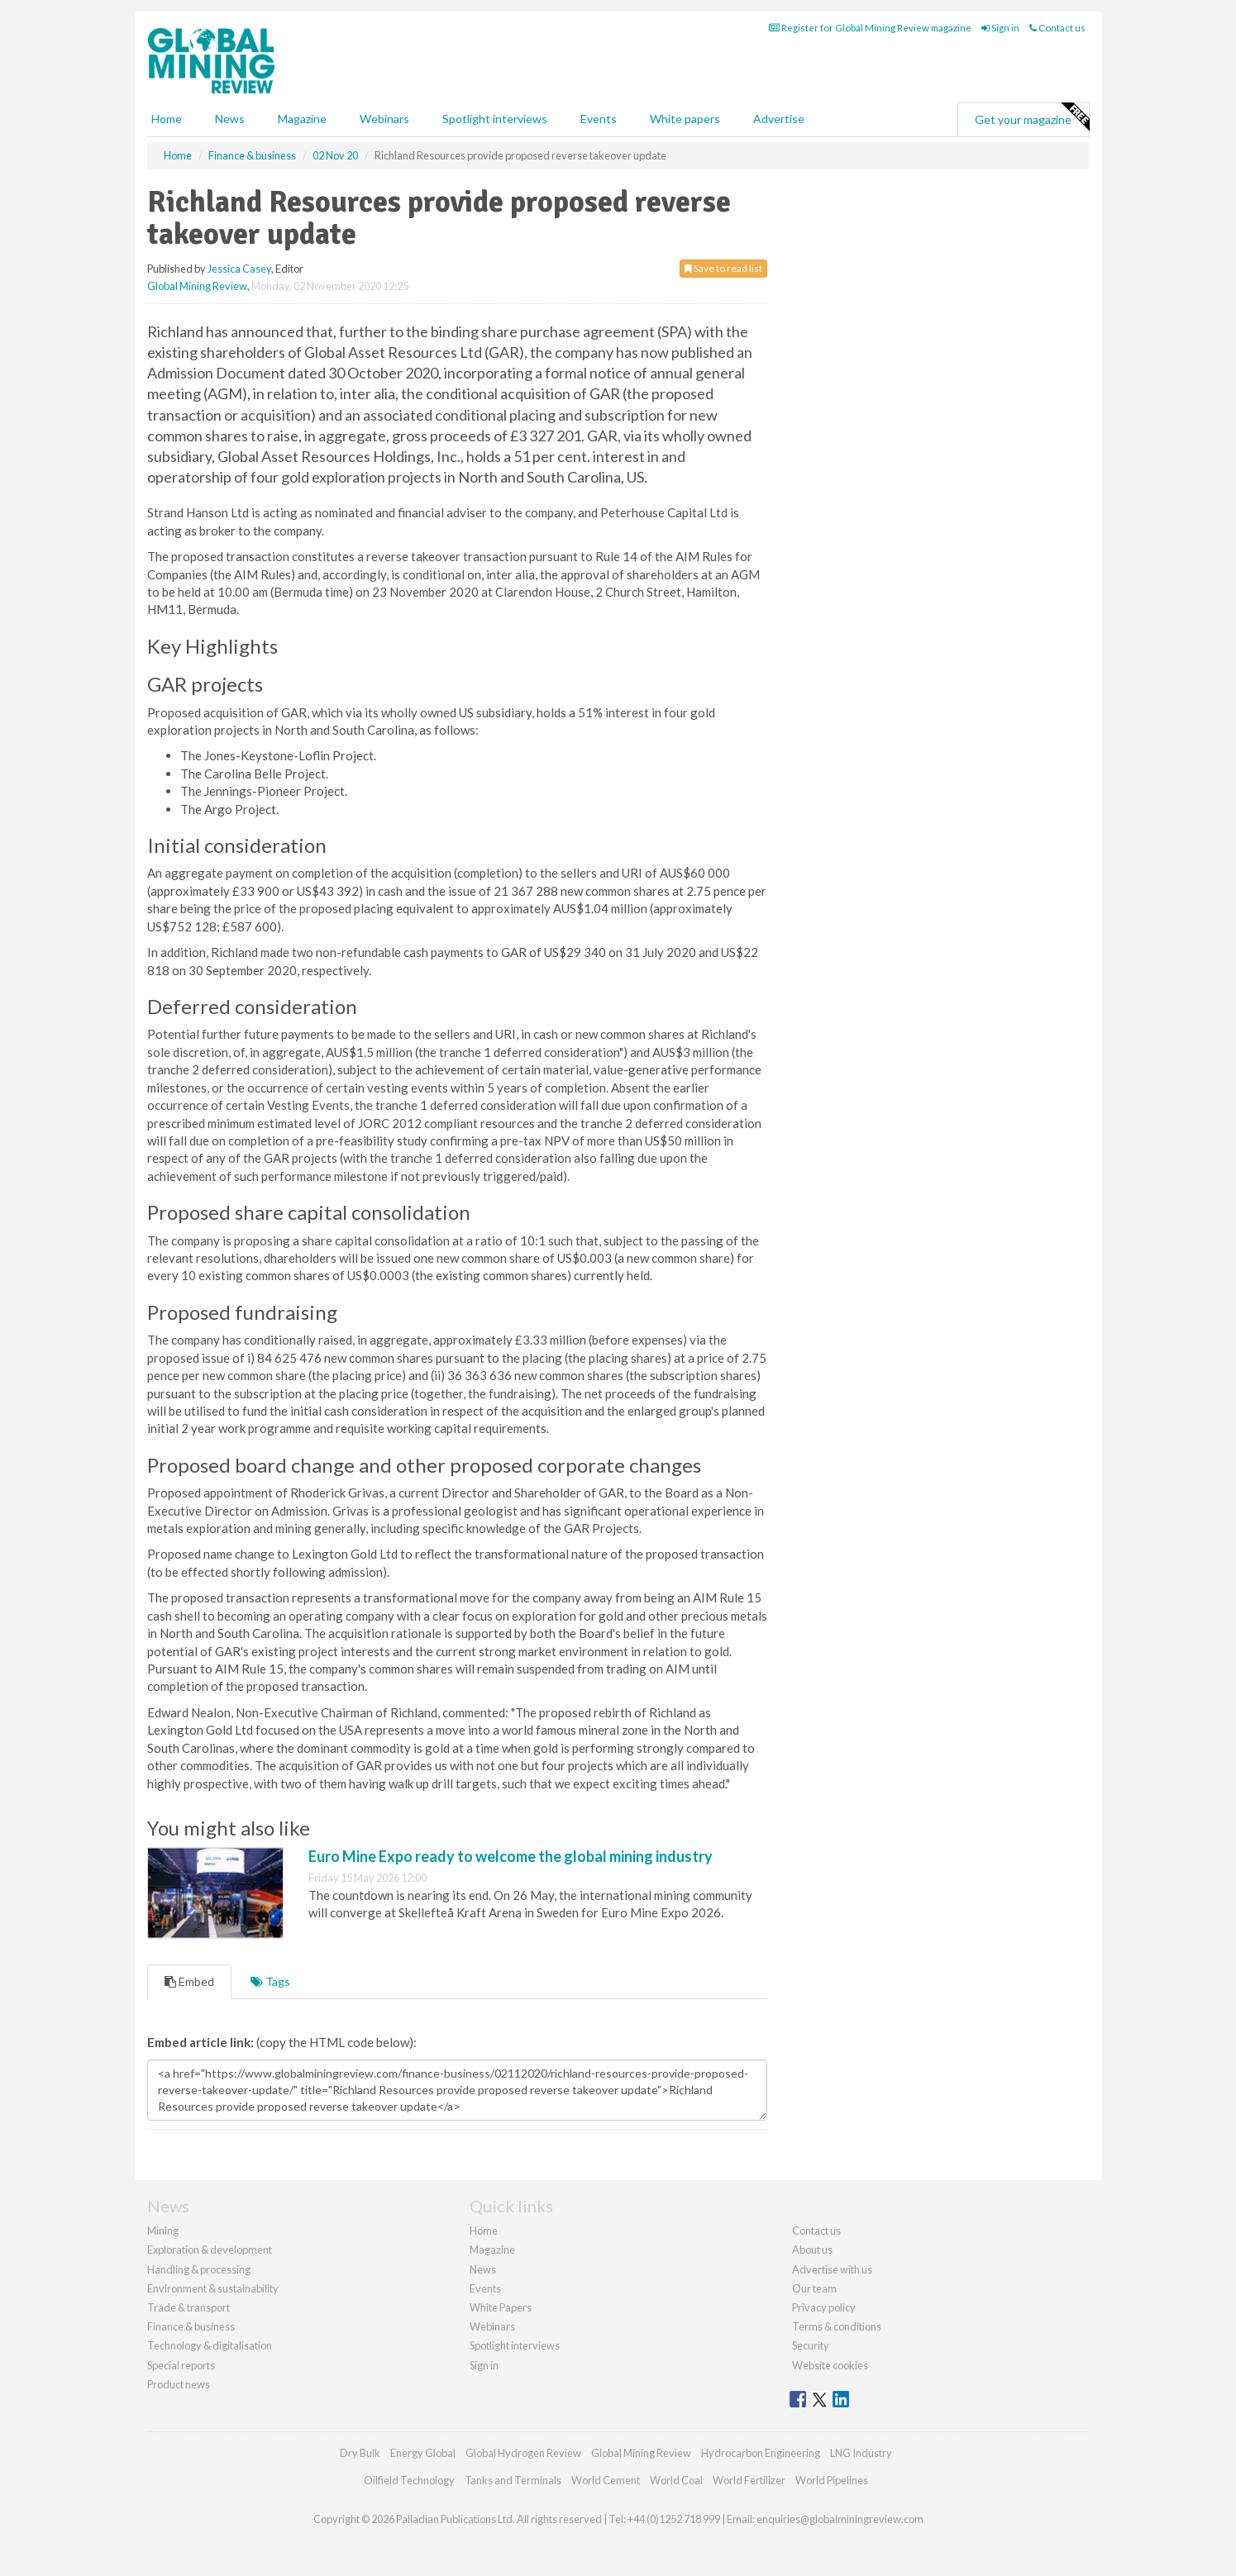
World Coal (676, 2480)
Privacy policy (824, 2307)
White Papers (501, 2307)
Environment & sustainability (213, 2288)
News (483, 2269)
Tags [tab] (270, 1981)
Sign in (1000, 27)
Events (598, 119)
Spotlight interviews (494, 119)
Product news (178, 2384)
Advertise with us (832, 2269)
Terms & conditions (836, 2326)
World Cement (605, 2480)
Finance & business (191, 2326)
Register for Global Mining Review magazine (870, 27)
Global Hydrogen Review (523, 2452)
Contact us (1057, 27)
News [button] (230, 119)
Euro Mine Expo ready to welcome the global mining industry (510, 1856)
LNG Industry (861, 2452)
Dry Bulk (360, 2452)
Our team (814, 2288)
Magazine (302, 119)
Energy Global (423, 2452)
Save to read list (723, 268)
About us (812, 2249)
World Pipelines (831, 2480)
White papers (685, 119)
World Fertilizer (749, 2480)
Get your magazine (1032, 117)
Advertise (778, 119)
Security (810, 2345)
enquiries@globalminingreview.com (839, 2519)
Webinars (384, 119)
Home (166, 119)
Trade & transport (188, 2307)
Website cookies (830, 2365)
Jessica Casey (239, 268)
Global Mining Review (197, 286)
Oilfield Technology (409, 2480)
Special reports (181, 2365)
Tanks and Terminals (513, 2480)
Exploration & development (209, 2249)
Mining (163, 2230)
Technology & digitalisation (209, 2345)
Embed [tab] (189, 1981)
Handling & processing (199, 2269)
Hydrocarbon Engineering (760, 2452)
